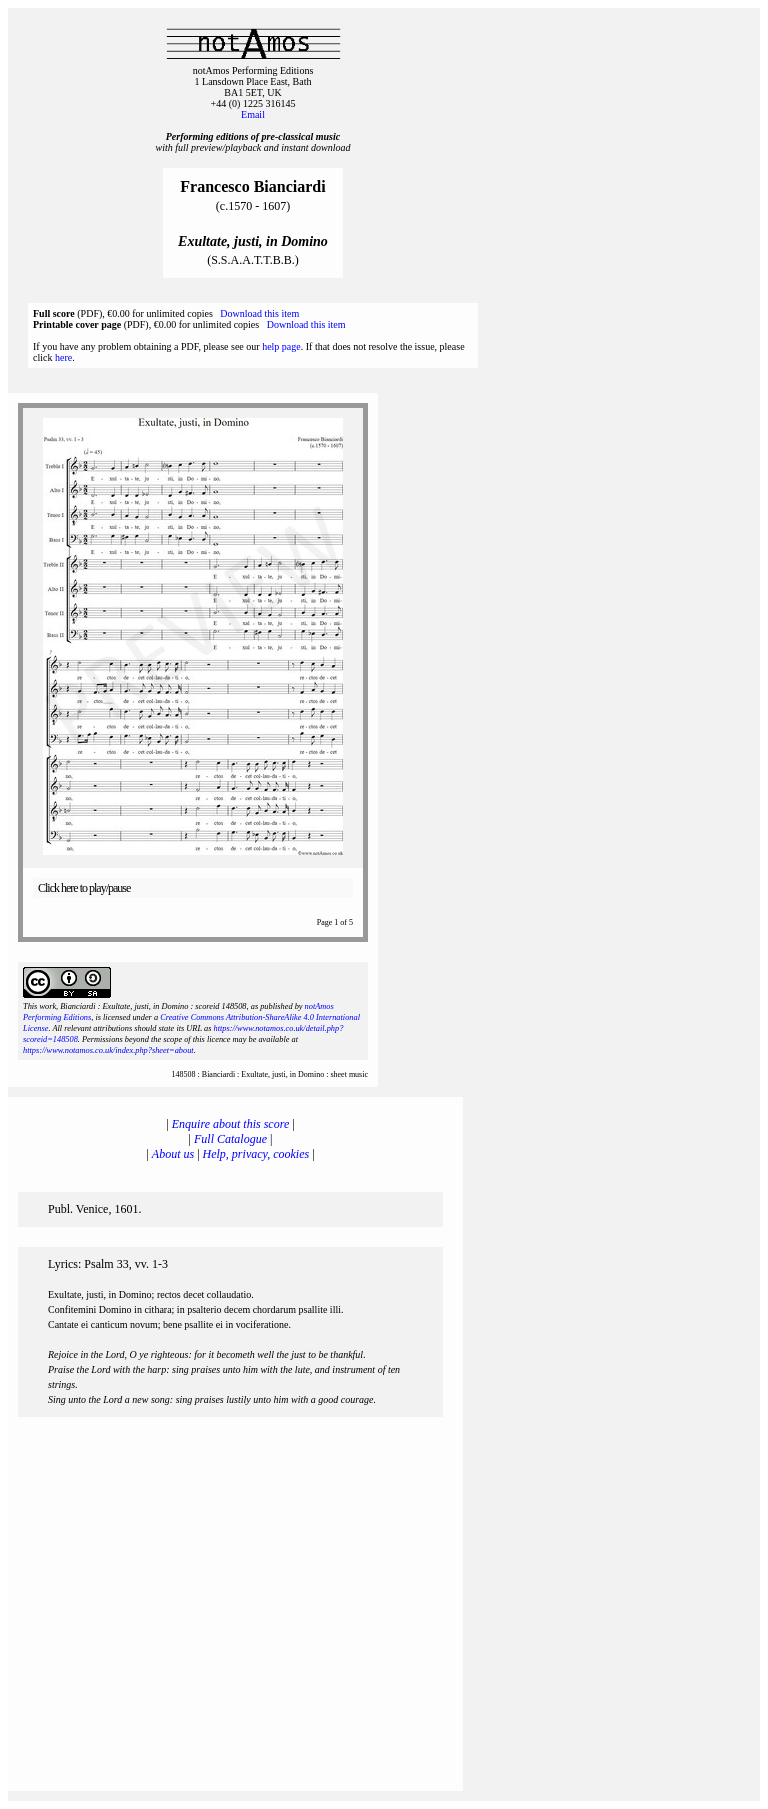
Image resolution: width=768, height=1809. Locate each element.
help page (281, 346)
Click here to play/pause (84, 888)
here (63, 357)
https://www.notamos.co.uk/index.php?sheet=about (108, 1050)
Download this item (259, 313)
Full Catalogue (230, 1139)
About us (173, 1154)
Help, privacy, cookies (256, 1154)
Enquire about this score (230, 1124)
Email (253, 114)
